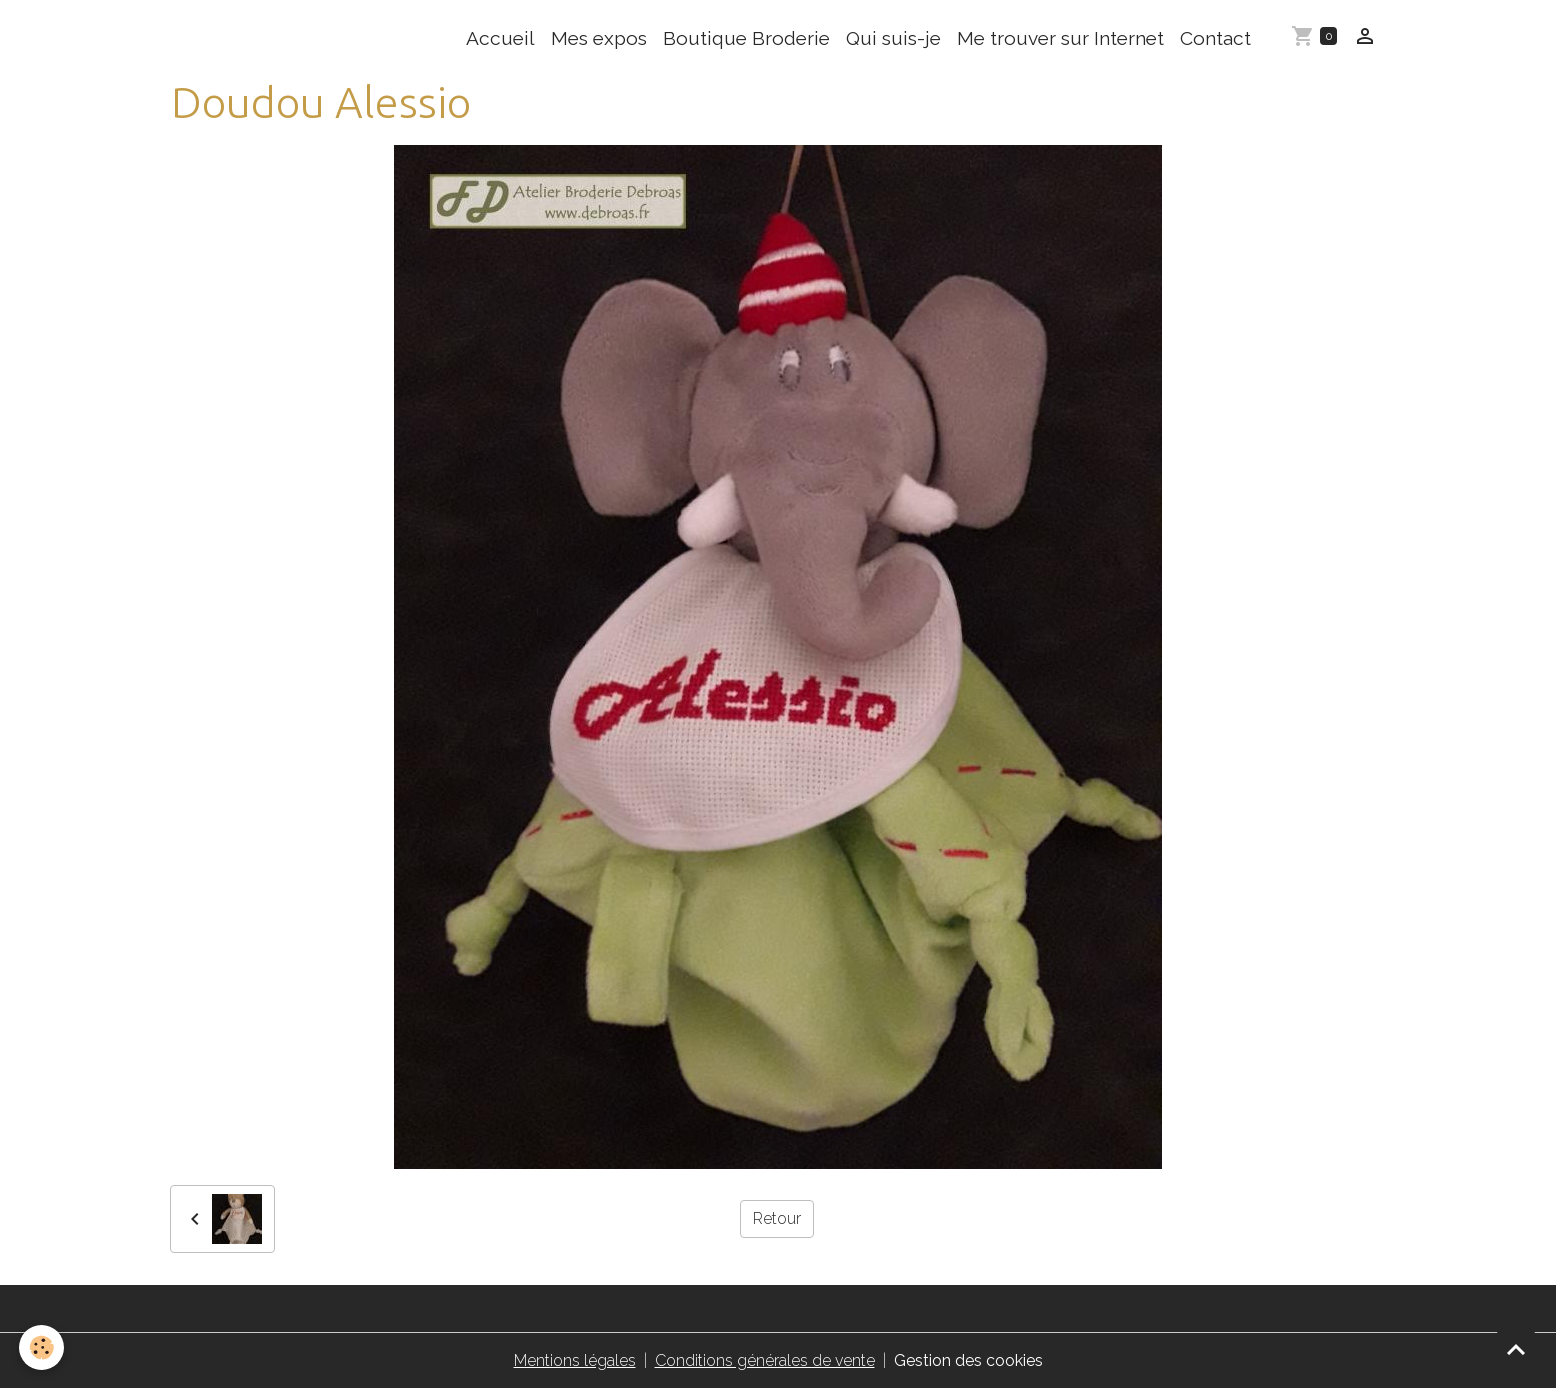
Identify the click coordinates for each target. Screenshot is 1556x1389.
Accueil (500, 38)
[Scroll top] (1516, 1349)
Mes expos (599, 38)
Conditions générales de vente (765, 1360)
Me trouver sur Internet (1060, 38)
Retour (777, 1218)
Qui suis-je (893, 38)
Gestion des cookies (968, 1360)
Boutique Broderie (746, 38)
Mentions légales (575, 1360)
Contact (1215, 38)
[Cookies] (42, 1347)
